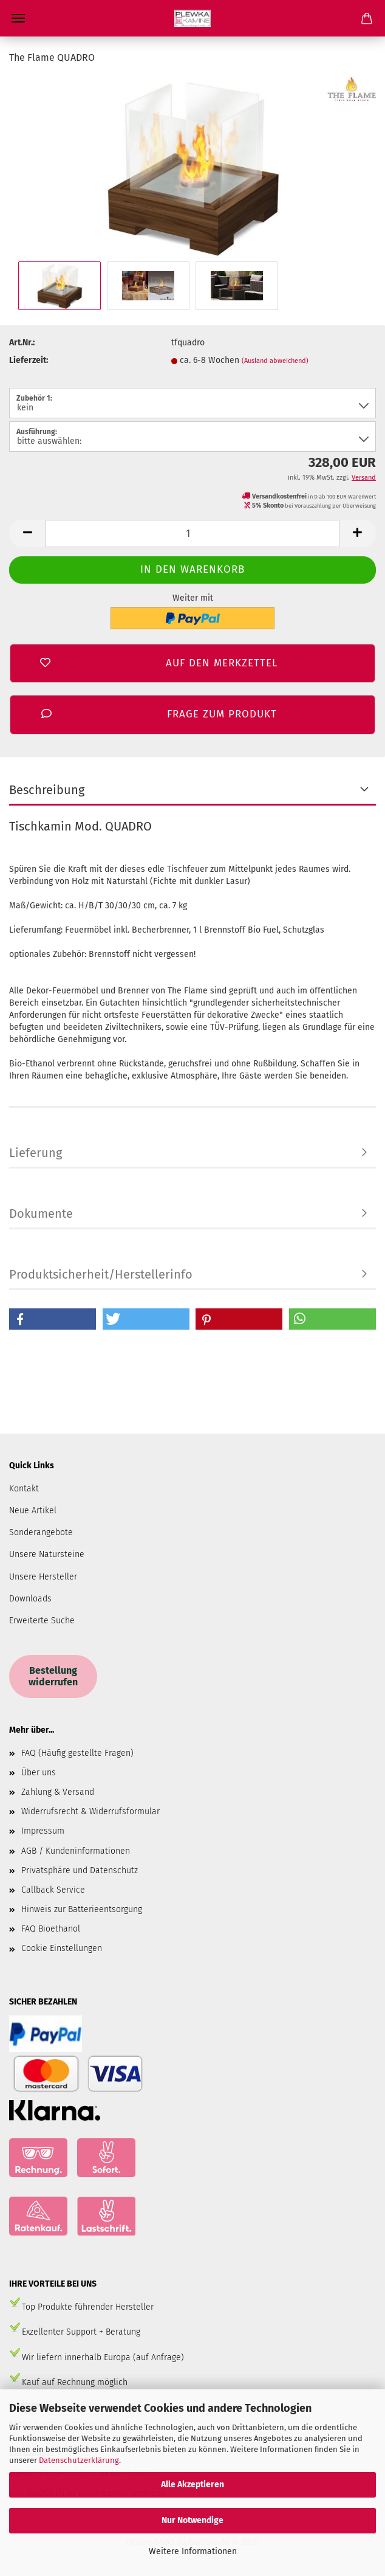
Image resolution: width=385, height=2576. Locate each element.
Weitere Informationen (193, 2551)
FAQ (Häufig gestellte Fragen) (77, 1753)
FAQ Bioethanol (50, 1929)
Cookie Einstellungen (61, 1948)
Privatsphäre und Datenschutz (79, 1870)
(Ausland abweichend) (275, 361)
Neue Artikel (32, 1510)
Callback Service (53, 1890)
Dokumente (41, 1213)
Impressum (42, 1831)
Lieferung (35, 1152)
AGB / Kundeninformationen (75, 1851)
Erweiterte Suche (42, 1620)
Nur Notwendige (192, 2520)
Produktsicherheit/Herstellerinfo (100, 1274)
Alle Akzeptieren (192, 2484)
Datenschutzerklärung (79, 2460)
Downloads (30, 1599)
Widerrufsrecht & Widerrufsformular (90, 1811)
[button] (52, 1319)
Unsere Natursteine (46, 1554)
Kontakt (24, 1488)
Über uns (38, 1772)
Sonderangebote (41, 1532)
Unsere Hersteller (43, 1577)
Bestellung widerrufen (53, 1676)
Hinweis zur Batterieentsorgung (81, 1909)
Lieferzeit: (28, 360)
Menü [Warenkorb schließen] (18, 18)
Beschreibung (46, 789)
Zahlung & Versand (57, 1792)
